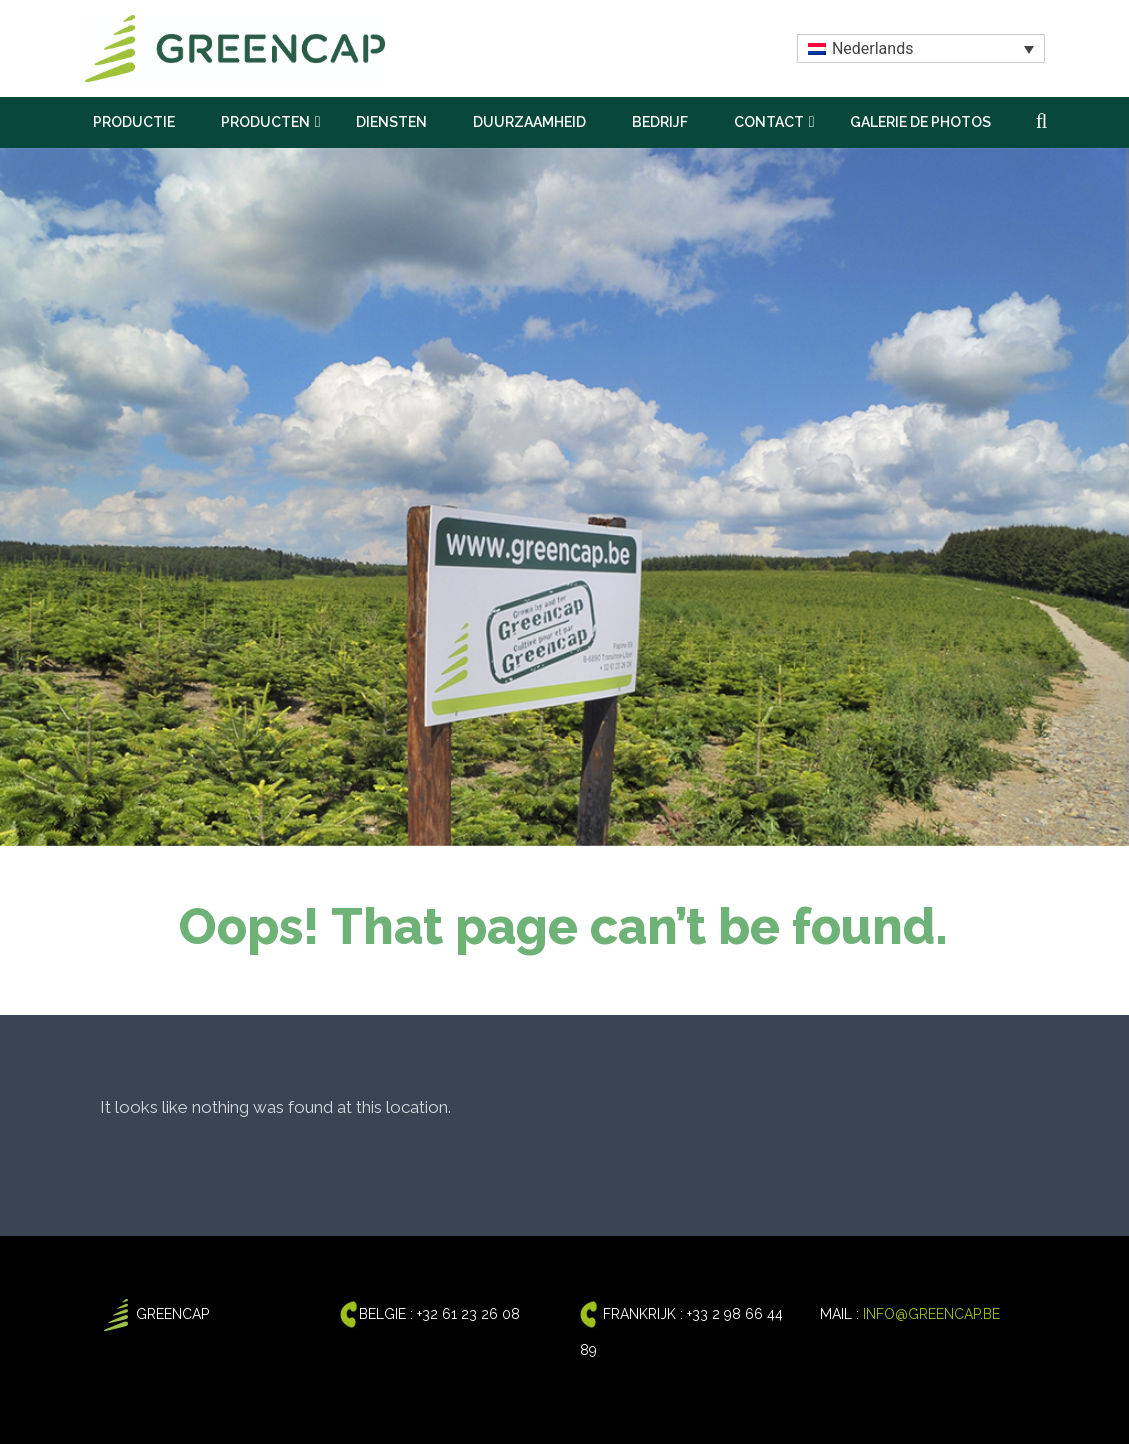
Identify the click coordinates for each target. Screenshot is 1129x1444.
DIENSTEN (391, 122)
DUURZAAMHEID (529, 122)
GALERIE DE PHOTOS (920, 122)
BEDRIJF (660, 122)
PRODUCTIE (134, 122)
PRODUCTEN (265, 122)
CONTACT (769, 122)
